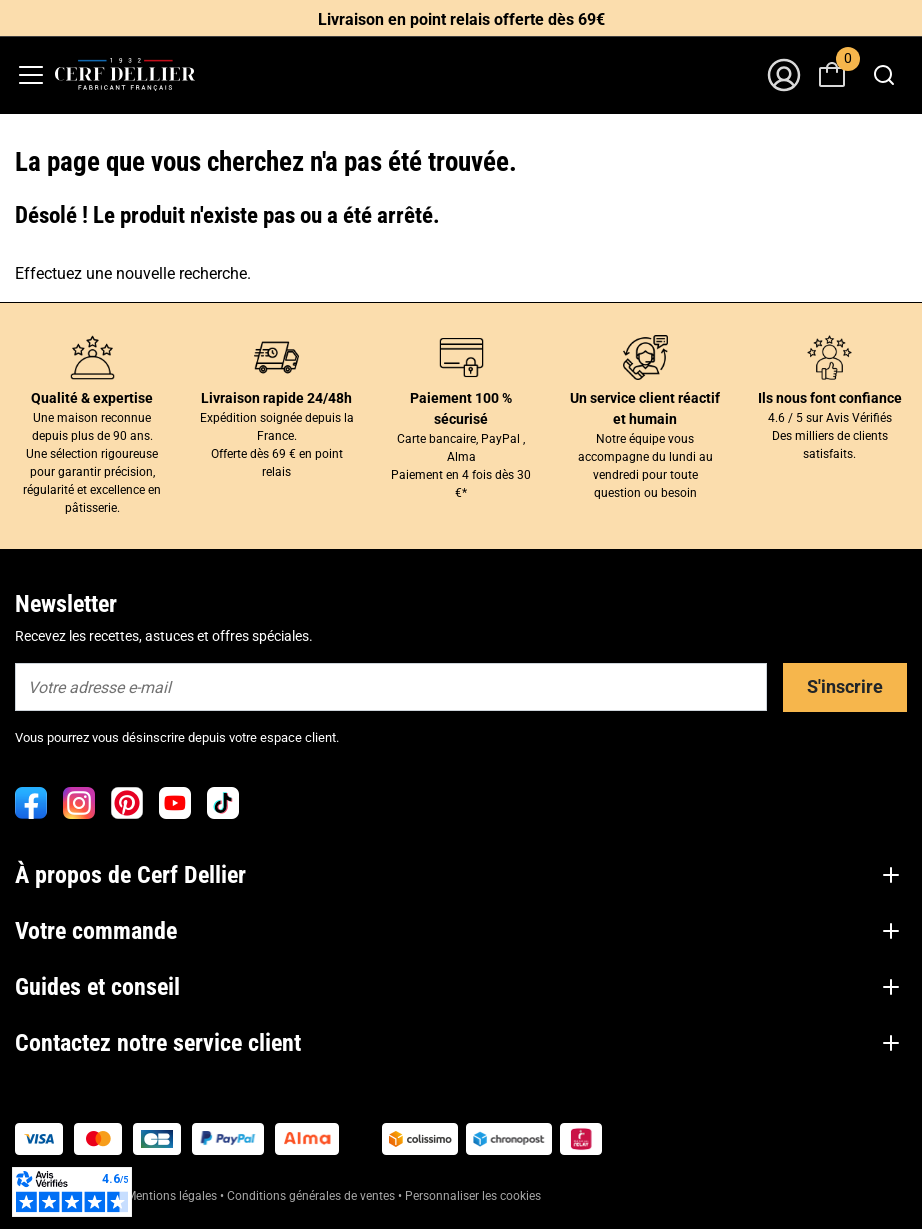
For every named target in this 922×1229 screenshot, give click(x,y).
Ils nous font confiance (830, 398)
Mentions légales (171, 1196)
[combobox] (883, 75)
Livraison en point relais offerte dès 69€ (461, 19)
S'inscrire (845, 686)
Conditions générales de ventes (311, 1196)
